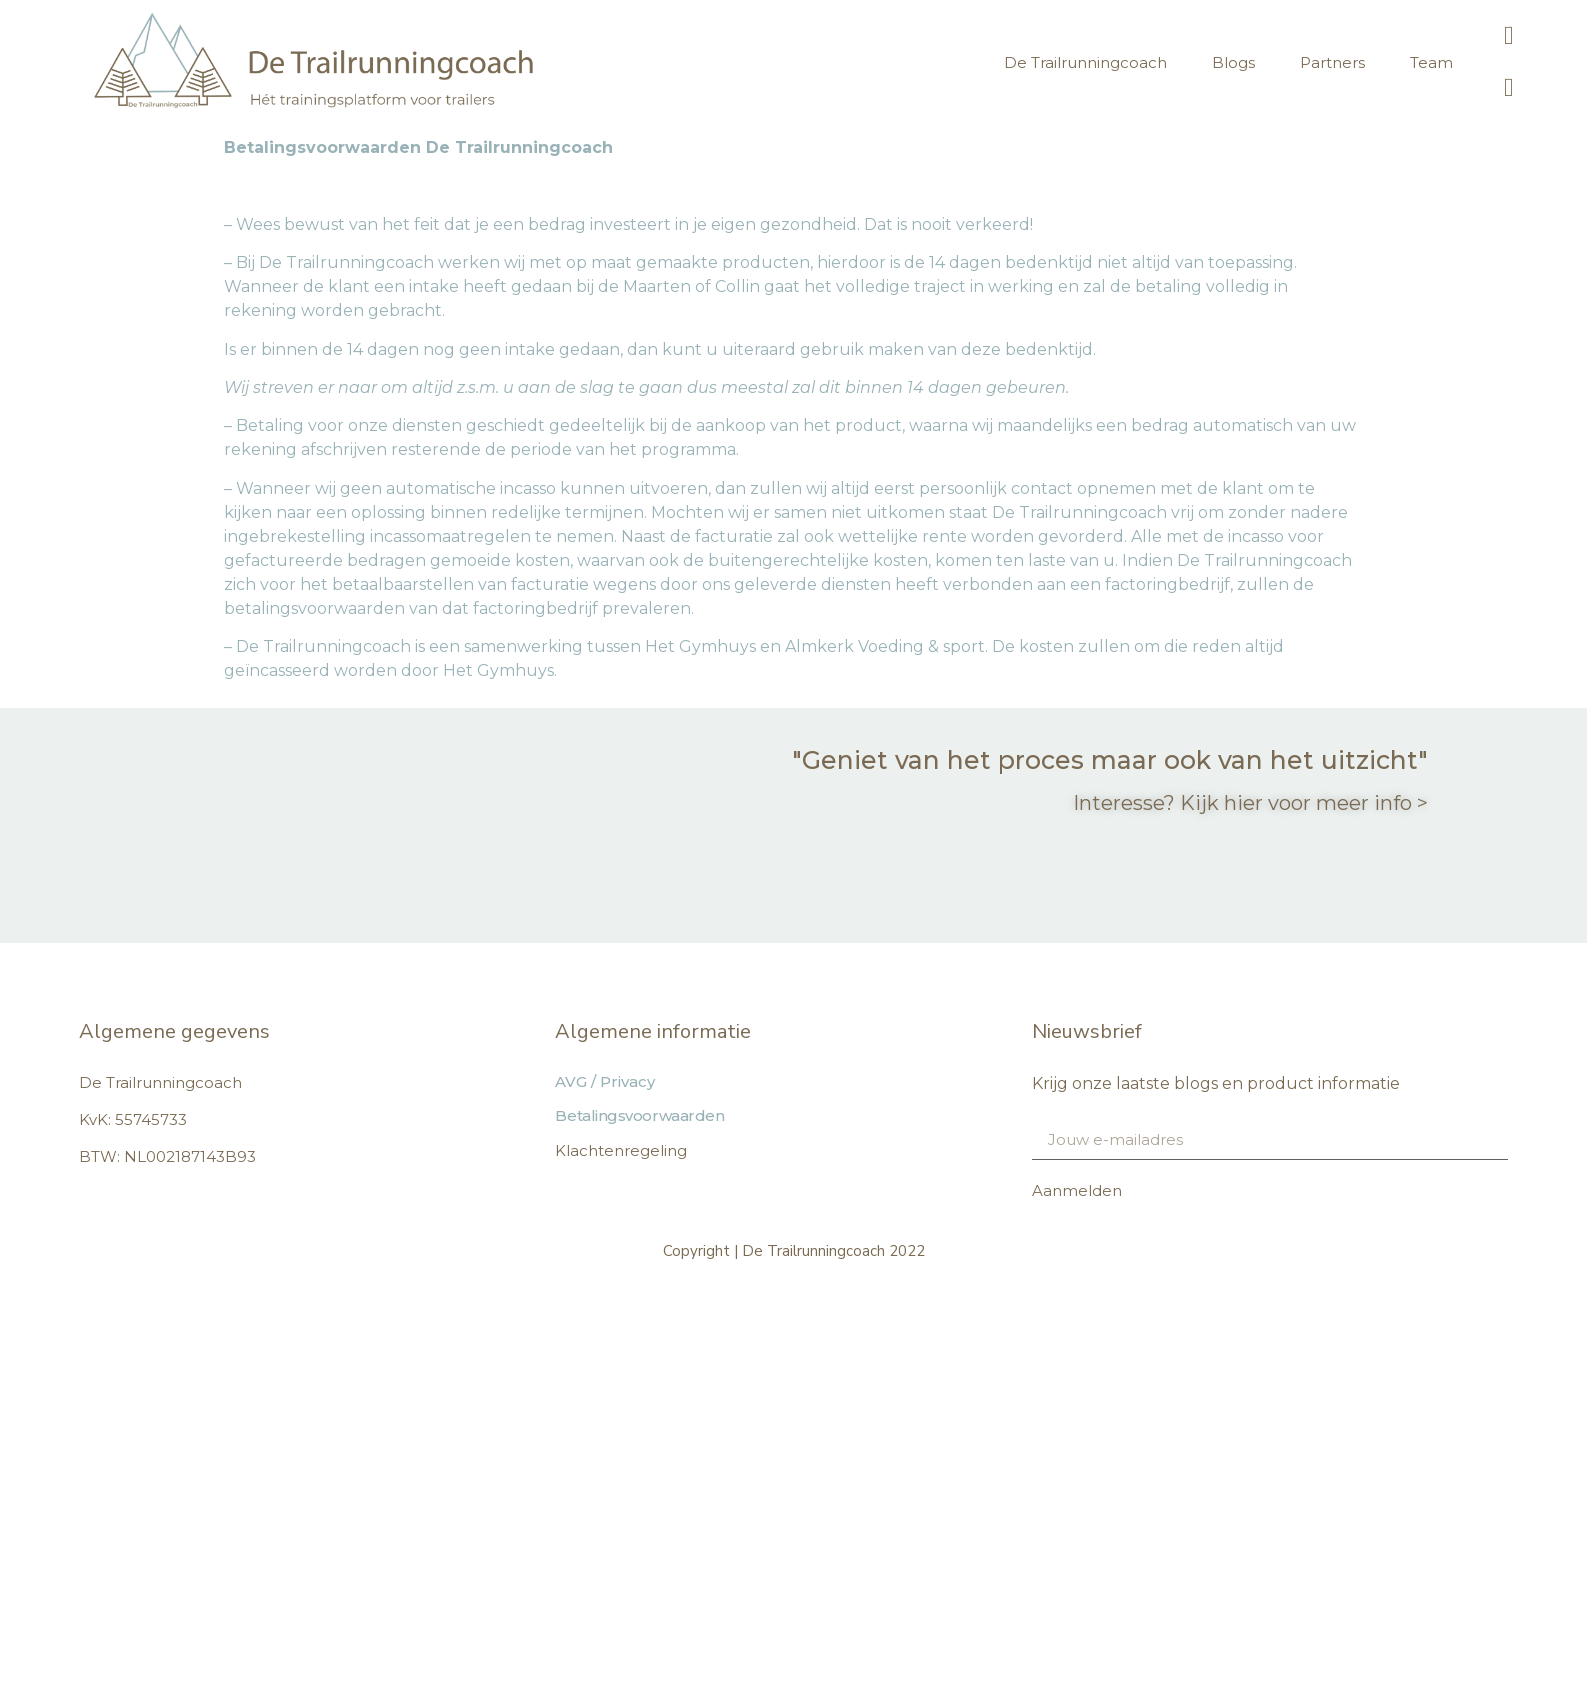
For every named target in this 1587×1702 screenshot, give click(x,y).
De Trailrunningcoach (1085, 62)
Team (1431, 62)
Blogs (1233, 62)
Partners (1332, 62)
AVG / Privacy (605, 1081)
